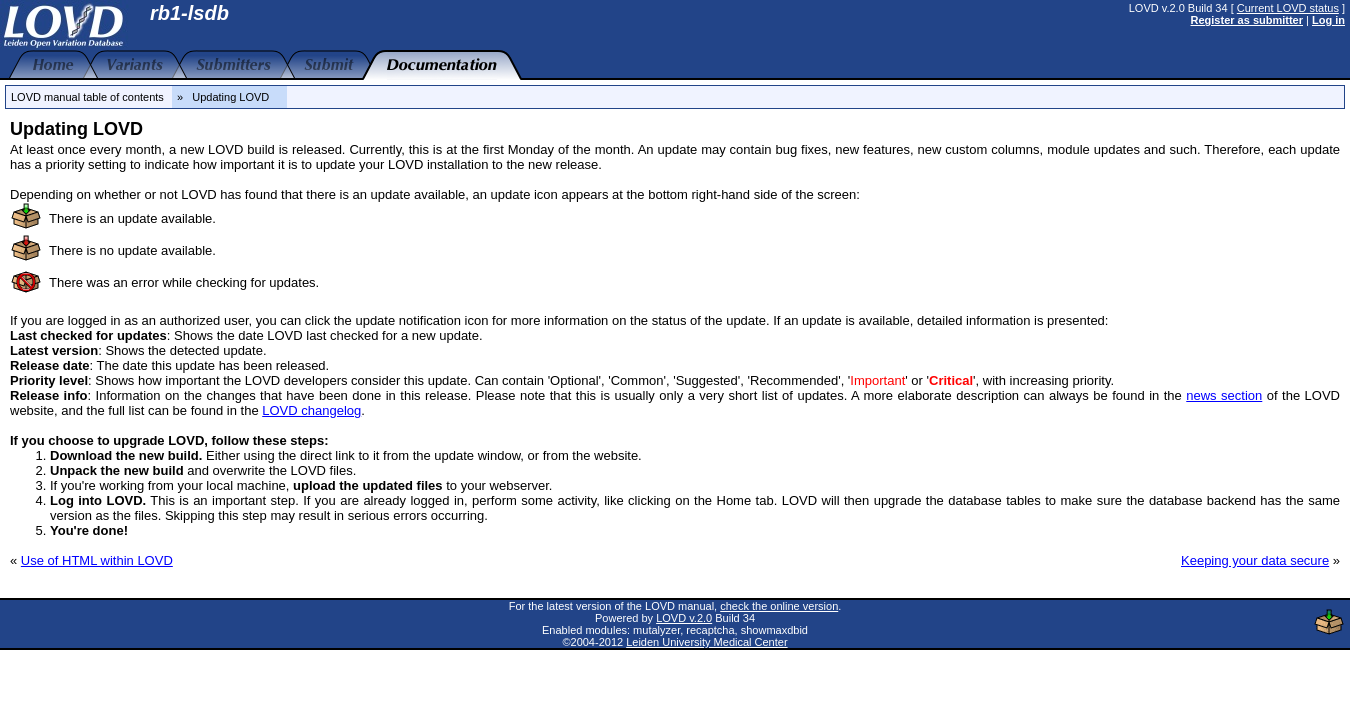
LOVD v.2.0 (684, 618)
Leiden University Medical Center (706, 642)
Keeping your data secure (1255, 560)
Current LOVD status (1288, 8)
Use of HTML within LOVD (97, 560)
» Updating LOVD (229, 97)
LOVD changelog (311, 410)
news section (1224, 395)
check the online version (779, 606)
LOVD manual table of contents (87, 97)
